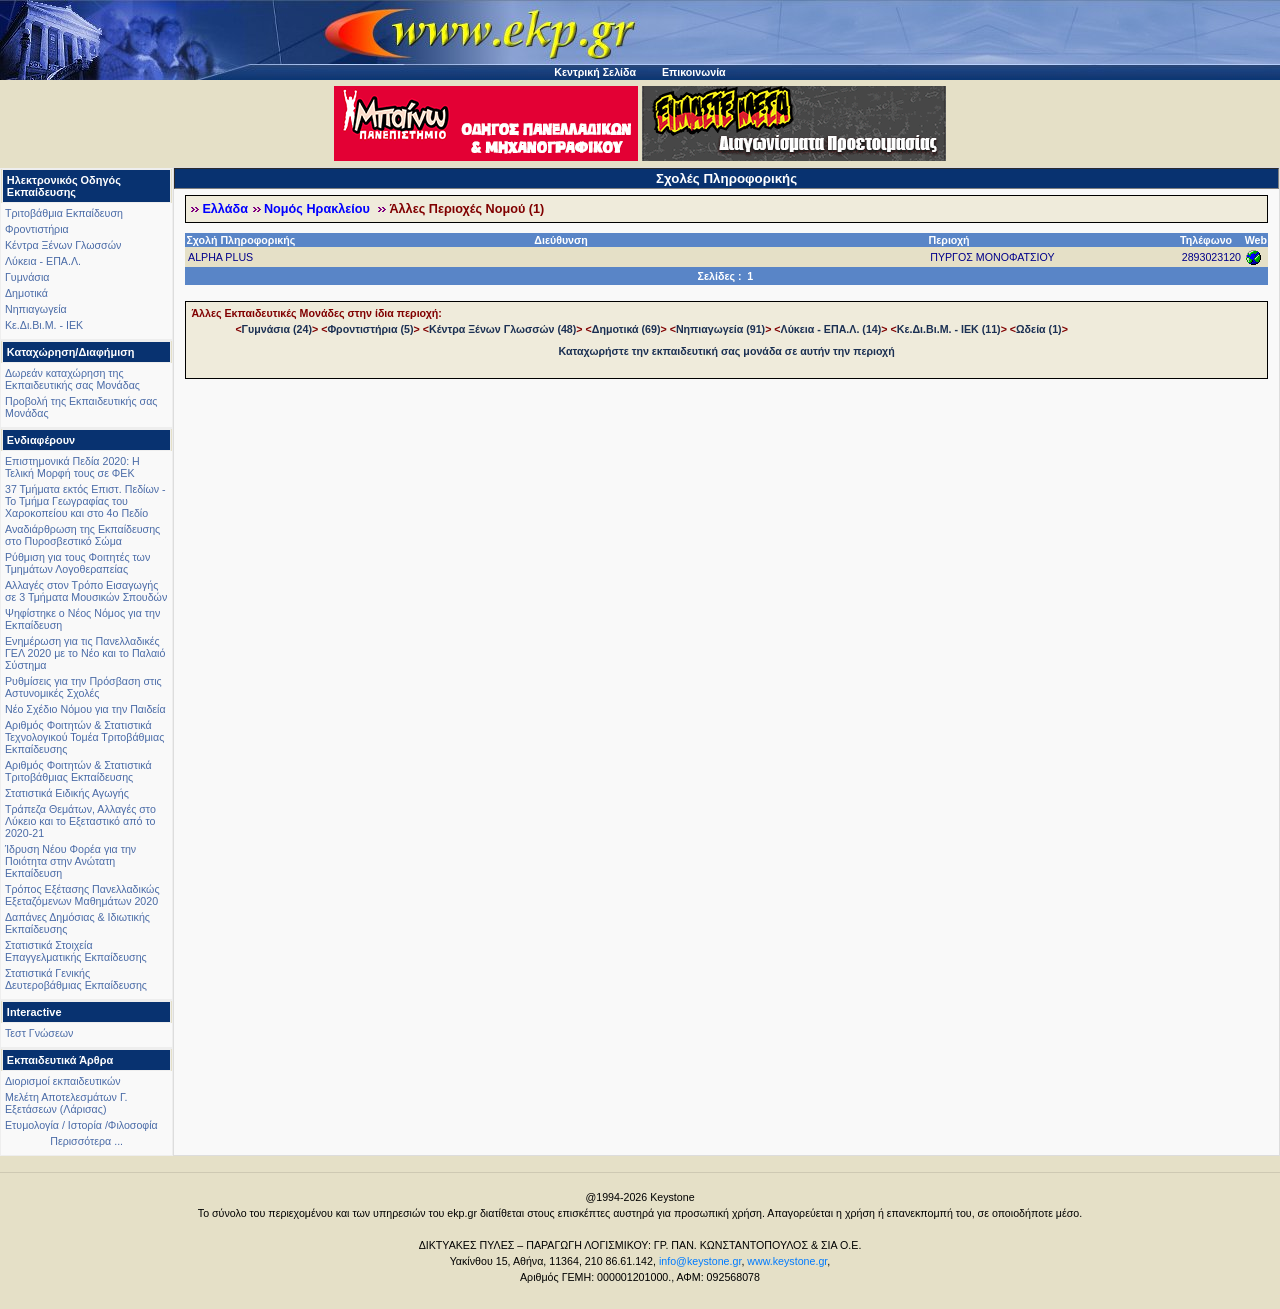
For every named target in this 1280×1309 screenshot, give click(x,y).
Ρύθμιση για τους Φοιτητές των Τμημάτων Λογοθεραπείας (77, 563)
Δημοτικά (26, 293)
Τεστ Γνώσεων (39, 1033)
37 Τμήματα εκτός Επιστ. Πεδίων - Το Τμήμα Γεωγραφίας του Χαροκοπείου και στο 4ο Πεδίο (85, 501)
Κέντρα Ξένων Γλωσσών (63, 245)
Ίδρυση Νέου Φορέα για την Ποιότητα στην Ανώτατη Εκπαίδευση (70, 861)
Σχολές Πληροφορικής (726, 178)
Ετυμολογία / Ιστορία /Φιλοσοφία (81, 1125)
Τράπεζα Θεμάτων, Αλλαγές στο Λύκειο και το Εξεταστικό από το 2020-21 (80, 821)
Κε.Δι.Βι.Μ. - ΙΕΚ (44, 325)
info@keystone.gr (700, 1261)
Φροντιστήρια (37, 229)
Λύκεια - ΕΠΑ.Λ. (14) (831, 329)
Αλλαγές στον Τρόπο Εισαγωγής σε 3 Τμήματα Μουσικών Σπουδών (86, 591)
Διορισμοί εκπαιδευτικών (63, 1081)
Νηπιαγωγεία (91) (720, 329)
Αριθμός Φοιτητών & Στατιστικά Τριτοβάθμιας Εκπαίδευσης (78, 771)
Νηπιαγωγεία (36, 309)
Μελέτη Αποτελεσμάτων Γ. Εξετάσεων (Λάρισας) (66, 1103)
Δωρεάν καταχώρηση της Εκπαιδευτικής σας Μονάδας (72, 379)
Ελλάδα (225, 209)
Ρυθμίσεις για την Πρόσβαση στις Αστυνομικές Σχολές (83, 687)
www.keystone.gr (787, 1261)
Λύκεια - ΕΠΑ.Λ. (43, 261)
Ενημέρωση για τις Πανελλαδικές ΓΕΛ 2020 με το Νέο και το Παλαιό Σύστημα (85, 653)
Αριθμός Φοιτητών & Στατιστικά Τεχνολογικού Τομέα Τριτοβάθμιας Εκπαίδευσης (84, 737)
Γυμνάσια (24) (277, 329)
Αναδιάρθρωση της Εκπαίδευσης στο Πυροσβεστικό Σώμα (82, 535)
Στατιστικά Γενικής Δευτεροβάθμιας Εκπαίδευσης (76, 979)
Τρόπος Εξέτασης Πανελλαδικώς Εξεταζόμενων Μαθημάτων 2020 (82, 895)
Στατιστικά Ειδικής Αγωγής (67, 793)
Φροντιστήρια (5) (370, 329)
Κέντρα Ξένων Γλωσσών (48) (502, 329)
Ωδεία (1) (1039, 329)
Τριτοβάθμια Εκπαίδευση (64, 213)
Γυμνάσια (27, 277)
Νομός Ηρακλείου (318, 209)
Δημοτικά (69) (626, 329)
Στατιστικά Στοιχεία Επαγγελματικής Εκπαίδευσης (76, 951)
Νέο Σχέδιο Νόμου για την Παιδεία (85, 709)
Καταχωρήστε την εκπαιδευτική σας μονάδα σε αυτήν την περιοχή (727, 351)
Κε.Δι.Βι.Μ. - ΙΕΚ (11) (949, 329)
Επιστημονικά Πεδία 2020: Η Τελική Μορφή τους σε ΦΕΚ (72, 467)
